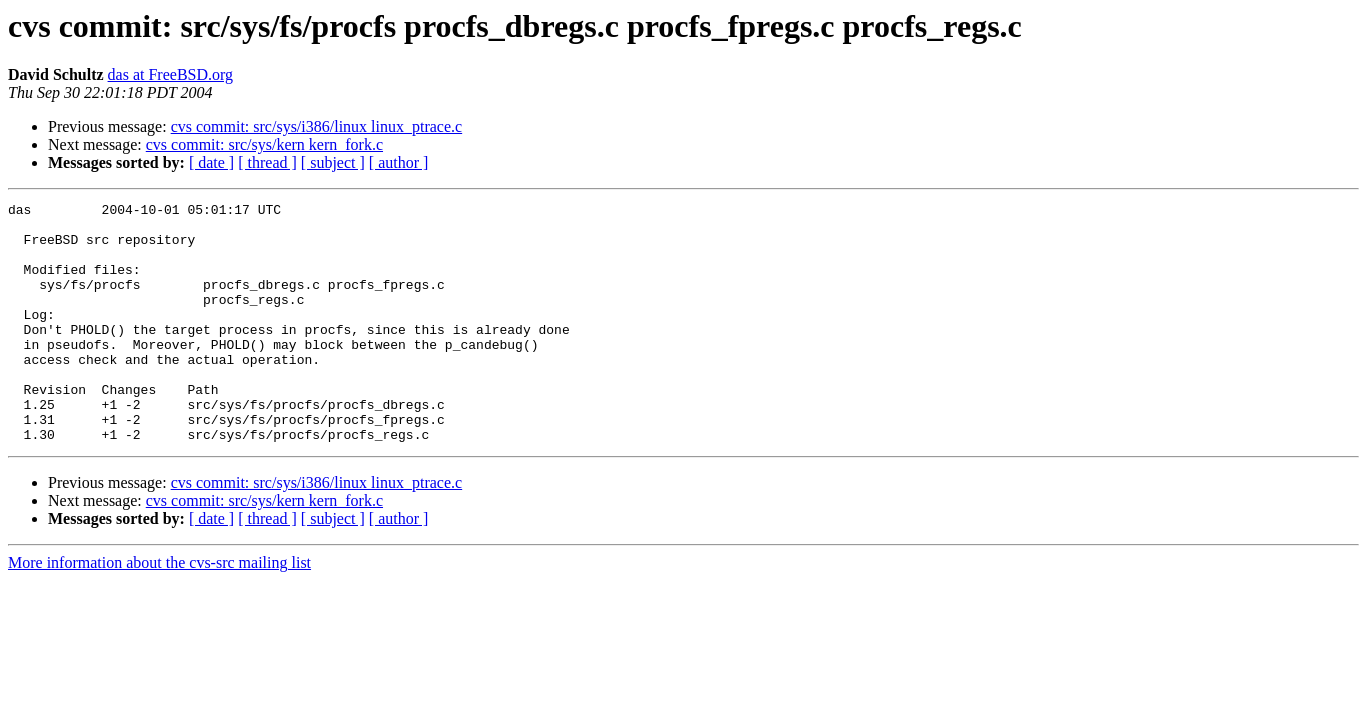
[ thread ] (267, 162)
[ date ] (211, 162)
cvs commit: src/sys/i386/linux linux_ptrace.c (317, 126)
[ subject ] (333, 162)
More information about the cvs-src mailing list (159, 610)
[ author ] (399, 162)
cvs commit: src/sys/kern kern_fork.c (264, 144)
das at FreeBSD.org (170, 74)
